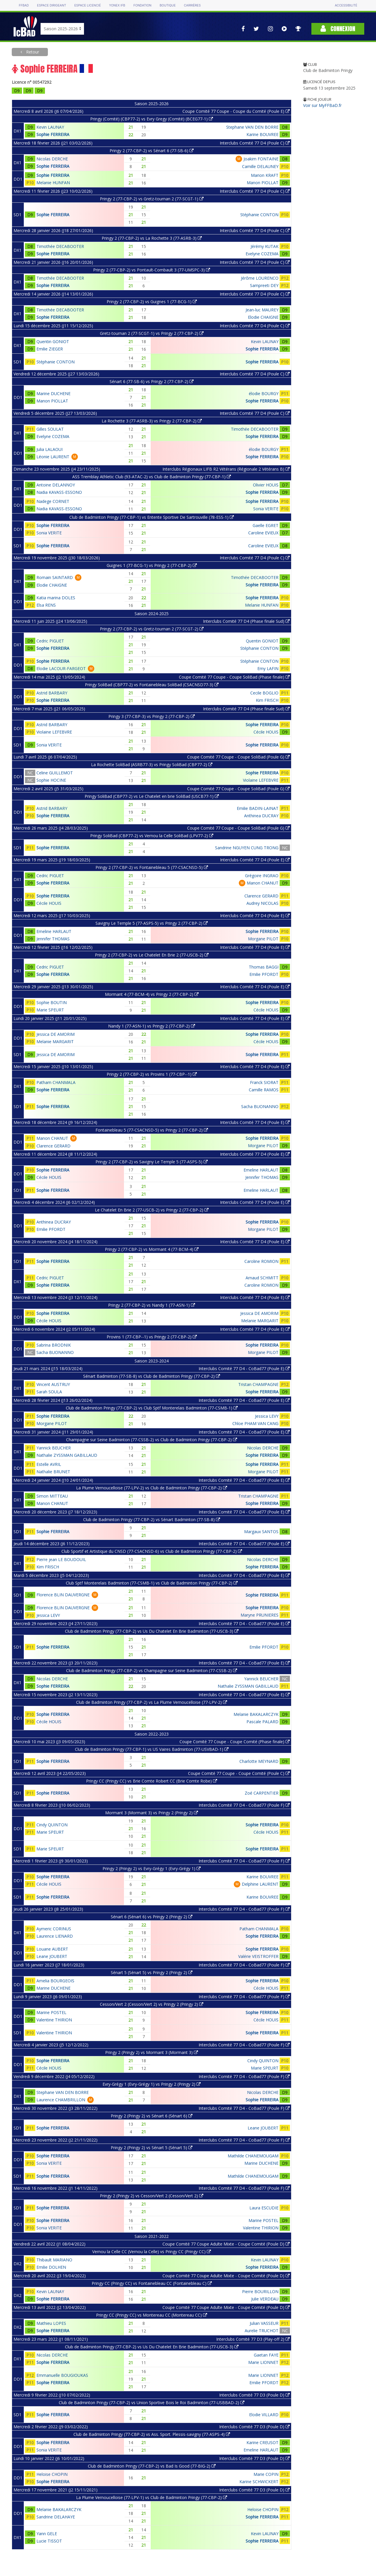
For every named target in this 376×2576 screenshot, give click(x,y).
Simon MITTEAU (52, 1496)
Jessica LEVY (266, 1416)
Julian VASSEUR (264, 2323)
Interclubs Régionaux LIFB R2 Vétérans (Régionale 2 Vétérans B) (226, 469)
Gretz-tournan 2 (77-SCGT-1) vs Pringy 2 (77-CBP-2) (152, 333)
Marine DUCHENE (53, 393)
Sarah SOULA (49, 1391)
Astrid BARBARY (51, 693)
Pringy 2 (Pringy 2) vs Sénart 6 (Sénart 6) (151, 2116)
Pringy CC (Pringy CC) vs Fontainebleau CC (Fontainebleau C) (152, 2283)
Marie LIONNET (263, 2362)
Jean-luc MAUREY (262, 310)
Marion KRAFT (264, 175)
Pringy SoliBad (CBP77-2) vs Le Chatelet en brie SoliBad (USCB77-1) (152, 796)
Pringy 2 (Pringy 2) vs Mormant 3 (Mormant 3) (151, 2052)
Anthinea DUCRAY (261, 815)
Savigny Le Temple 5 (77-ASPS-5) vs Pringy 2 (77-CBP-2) (151, 923)
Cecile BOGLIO (264, 693)
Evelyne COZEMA (262, 253)
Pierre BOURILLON (260, 2291)
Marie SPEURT (50, 1010)
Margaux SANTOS (261, 1531)
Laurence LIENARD (54, 1936)
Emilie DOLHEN (51, 2267)
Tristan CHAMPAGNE (258, 1384)
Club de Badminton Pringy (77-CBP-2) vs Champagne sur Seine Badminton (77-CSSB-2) (151, 1670)
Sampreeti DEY (264, 285)
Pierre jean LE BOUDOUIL (61, 1559)
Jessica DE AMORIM (55, 1034)
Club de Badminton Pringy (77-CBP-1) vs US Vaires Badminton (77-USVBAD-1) (152, 1749)
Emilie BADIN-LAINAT (257, 808)
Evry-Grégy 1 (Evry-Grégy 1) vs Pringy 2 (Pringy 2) (152, 2084)
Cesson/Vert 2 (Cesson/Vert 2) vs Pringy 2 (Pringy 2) (151, 2004)
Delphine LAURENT (260, 1884)
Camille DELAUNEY (260, 166)
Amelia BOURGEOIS (55, 1980)
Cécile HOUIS (266, 732)
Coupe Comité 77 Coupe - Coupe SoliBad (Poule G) (238, 757)
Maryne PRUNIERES (259, 1615)
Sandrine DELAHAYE (55, 2517)
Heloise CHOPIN (52, 2474)
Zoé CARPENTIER (261, 1793)
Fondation (142, 5)
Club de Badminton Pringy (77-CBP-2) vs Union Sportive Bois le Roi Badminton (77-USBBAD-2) (151, 2402)
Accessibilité (346, 5)
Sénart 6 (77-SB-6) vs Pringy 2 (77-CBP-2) (152, 381)
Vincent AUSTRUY (53, 1384)
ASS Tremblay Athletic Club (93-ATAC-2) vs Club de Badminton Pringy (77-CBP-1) (151, 476)
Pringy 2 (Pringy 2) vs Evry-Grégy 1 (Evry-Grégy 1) (152, 1868)
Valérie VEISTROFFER (258, 1956)
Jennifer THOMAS (53, 939)
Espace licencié (87, 5)
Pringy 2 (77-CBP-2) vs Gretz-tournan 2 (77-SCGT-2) (152, 629)
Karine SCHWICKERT (258, 2481)
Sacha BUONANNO (259, 1106)
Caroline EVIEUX (263, 533)
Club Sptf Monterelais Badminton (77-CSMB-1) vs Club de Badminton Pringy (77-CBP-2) (152, 1583)
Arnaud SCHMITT (262, 1278)
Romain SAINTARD (54, 577)
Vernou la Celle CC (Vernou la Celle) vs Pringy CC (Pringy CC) (151, 2251)
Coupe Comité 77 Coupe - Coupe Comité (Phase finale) (234, 1741)
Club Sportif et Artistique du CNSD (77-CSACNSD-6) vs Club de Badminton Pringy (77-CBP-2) (151, 1551)
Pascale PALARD (262, 1721)
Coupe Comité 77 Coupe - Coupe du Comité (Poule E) (236, 111)
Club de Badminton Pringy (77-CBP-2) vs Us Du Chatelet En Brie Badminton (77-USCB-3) (152, 1631)
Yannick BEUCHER (53, 1448)
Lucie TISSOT (49, 2541)
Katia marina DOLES (55, 597)
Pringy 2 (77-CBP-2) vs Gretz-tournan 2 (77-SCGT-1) (152, 199)
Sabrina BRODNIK (53, 1345)
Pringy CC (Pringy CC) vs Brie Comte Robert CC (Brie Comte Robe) (151, 1781)
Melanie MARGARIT (55, 1041)
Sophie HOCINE (51, 780)
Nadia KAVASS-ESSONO (59, 492)
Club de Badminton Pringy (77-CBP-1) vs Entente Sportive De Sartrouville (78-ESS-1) (151, 517)
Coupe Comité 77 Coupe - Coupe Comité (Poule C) (239, 1773)
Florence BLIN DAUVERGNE (63, 1594)
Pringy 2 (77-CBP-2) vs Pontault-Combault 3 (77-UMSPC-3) (151, 270)
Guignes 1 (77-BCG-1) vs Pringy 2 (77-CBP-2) (152, 565)
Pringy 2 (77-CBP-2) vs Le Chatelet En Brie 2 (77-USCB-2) (152, 955)
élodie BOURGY (263, 393)
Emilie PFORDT (263, 974)
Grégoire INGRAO (261, 875)
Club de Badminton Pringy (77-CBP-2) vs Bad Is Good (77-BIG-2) (152, 2466)
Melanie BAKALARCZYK (256, 1714)
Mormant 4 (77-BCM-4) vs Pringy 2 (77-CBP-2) (152, 994)
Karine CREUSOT (262, 2442)
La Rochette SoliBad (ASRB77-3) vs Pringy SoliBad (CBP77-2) (151, 764)
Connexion (337, 28)
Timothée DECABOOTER (60, 246)
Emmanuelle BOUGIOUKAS (62, 2375)
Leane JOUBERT (51, 1956)
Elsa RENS (46, 605)
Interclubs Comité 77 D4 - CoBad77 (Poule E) (244, 1368)
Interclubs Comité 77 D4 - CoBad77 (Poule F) (244, 1805)
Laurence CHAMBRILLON (60, 2099)
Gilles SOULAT (50, 429)
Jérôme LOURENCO (259, 278)
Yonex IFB (117, 5)
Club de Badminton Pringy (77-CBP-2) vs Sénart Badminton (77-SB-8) (151, 1519)
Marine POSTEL (51, 2012)
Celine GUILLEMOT (54, 773)
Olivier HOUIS (265, 485)
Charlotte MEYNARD (258, 1761)
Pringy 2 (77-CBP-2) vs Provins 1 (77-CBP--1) (152, 1074)
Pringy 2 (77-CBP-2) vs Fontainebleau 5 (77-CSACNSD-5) (151, 867)
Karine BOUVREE (262, 134)
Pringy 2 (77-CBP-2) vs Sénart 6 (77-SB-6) (152, 150)
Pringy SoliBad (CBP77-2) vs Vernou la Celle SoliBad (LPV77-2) (151, 835)
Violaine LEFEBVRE (54, 732)
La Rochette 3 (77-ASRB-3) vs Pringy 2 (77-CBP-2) (152, 421)
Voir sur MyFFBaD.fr (322, 105)
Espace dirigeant (51, 5)
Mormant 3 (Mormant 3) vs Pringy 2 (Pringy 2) (151, 1812)
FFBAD (24, 5)
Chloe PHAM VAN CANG (255, 1423)
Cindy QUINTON (52, 1824)
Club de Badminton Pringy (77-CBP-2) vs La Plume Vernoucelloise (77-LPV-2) (151, 1702)
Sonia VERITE (265, 508)
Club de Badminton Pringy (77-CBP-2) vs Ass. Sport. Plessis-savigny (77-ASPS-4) (151, 2434)
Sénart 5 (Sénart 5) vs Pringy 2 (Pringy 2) (151, 1972)
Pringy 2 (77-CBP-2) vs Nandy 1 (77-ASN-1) (151, 1305)
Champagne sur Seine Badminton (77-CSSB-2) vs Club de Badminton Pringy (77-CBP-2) (151, 1439)
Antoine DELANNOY (55, 485)
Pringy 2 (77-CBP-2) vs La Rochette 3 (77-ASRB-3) (152, 238)
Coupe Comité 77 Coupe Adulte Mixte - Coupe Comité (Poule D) (226, 2244)
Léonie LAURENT (52, 456)
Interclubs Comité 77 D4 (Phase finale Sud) (246, 621)
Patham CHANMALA (55, 1082)
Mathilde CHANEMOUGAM (253, 2156)
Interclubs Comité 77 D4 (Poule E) (255, 859)
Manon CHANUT (262, 883)
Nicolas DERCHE (52, 159)
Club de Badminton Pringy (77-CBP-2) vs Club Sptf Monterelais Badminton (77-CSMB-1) (152, 1408)
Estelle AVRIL (48, 1464)
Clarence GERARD (261, 896)
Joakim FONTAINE (261, 159)
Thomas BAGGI (263, 967)
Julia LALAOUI (49, 449)
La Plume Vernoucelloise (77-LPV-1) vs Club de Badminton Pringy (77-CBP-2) (151, 2497)
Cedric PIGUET (50, 641)
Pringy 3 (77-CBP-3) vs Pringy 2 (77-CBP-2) (151, 716)
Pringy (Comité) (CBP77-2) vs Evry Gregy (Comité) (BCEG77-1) (151, 119)
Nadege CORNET (52, 501)
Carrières (192, 5)
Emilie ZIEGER (49, 349)
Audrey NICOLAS (262, 903)
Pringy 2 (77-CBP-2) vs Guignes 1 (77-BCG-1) (152, 301)
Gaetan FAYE (266, 2355)
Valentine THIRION (54, 2020)
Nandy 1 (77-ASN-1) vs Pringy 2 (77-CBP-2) (151, 1026)
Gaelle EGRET (265, 525)
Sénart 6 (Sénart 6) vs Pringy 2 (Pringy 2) (151, 1916)
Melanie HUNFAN (53, 182)
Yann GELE (46, 2533)
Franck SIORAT (264, 1082)
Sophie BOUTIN (51, 1002)
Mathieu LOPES (51, 2323)
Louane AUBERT (52, 1949)
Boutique (167, 5)
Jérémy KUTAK (264, 246)
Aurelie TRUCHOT (261, 2330)
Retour (32, 52)
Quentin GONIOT (52, 341)
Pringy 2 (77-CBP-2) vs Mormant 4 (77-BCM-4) (152, 1249)
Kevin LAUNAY (50, 127)
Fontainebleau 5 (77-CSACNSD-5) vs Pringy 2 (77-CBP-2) (151, 1130)
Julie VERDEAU (264, 2299)
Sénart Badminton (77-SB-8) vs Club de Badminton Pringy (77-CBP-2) (151, 1376)
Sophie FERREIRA (52, 134)
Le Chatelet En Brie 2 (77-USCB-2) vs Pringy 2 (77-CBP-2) (152, 1210)
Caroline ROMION (261, 1261)
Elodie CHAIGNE (263, 317)
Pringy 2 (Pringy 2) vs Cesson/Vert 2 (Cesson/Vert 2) (151, 2196)
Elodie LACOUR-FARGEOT (61, 668)
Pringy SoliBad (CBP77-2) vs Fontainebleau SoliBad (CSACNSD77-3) (152, 684)
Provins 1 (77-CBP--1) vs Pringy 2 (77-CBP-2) (152, 1337)
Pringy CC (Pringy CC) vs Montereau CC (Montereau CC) (151, 2315)
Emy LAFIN (267, 668)
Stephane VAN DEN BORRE (252, 127)
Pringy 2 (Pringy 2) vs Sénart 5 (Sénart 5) (151, 2147)
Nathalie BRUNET (53, 1471)
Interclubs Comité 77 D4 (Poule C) (255, 143)
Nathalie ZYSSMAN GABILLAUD (66, 1455)
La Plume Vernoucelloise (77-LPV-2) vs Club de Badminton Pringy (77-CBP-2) (151, 1488)
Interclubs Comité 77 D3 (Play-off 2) (253, 2339)
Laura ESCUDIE (263, 2208)
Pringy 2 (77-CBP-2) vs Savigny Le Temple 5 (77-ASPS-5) (151, 1161)
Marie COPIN (266, 2474)
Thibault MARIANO (54, 2260)
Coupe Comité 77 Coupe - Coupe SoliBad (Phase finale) (234, 677)
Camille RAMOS (263, 1090)
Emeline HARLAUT (53, 931)
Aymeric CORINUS (53, 1928)
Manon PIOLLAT (262, 182)
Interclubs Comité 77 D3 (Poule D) (254, 2395)
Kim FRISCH (267, 700)
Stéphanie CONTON (259, 214)
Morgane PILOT (263, 939)
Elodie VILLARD (263, 2414)
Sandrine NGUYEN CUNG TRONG (246, 847)
